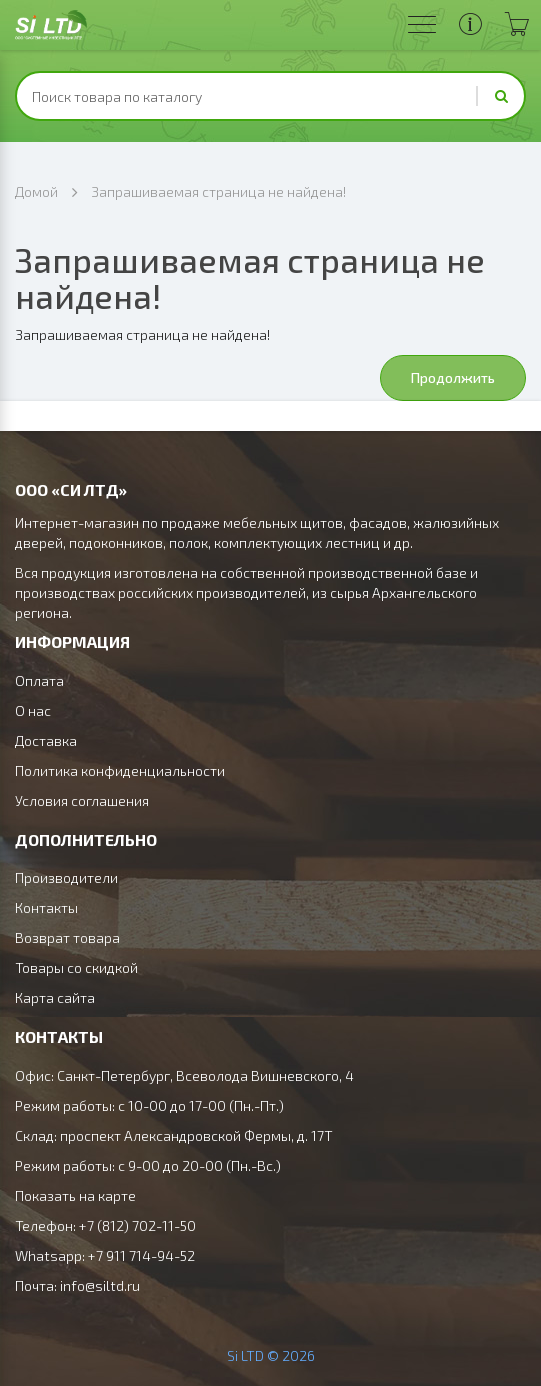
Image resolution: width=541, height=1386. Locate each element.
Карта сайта (55, 997)
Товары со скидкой (76, 967)
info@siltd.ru (100, 1285)
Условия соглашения (82, 800)
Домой (36, 191)
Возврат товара (67, 937)
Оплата (39, 680)
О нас (33, 710)
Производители (66, 877)
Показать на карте (75, 1195)
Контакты (46, 907)
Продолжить (453, 377)
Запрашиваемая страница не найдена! (218, 191)
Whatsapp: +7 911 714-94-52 (105, 1255)
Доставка (46, 740)
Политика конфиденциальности (120, 770)
